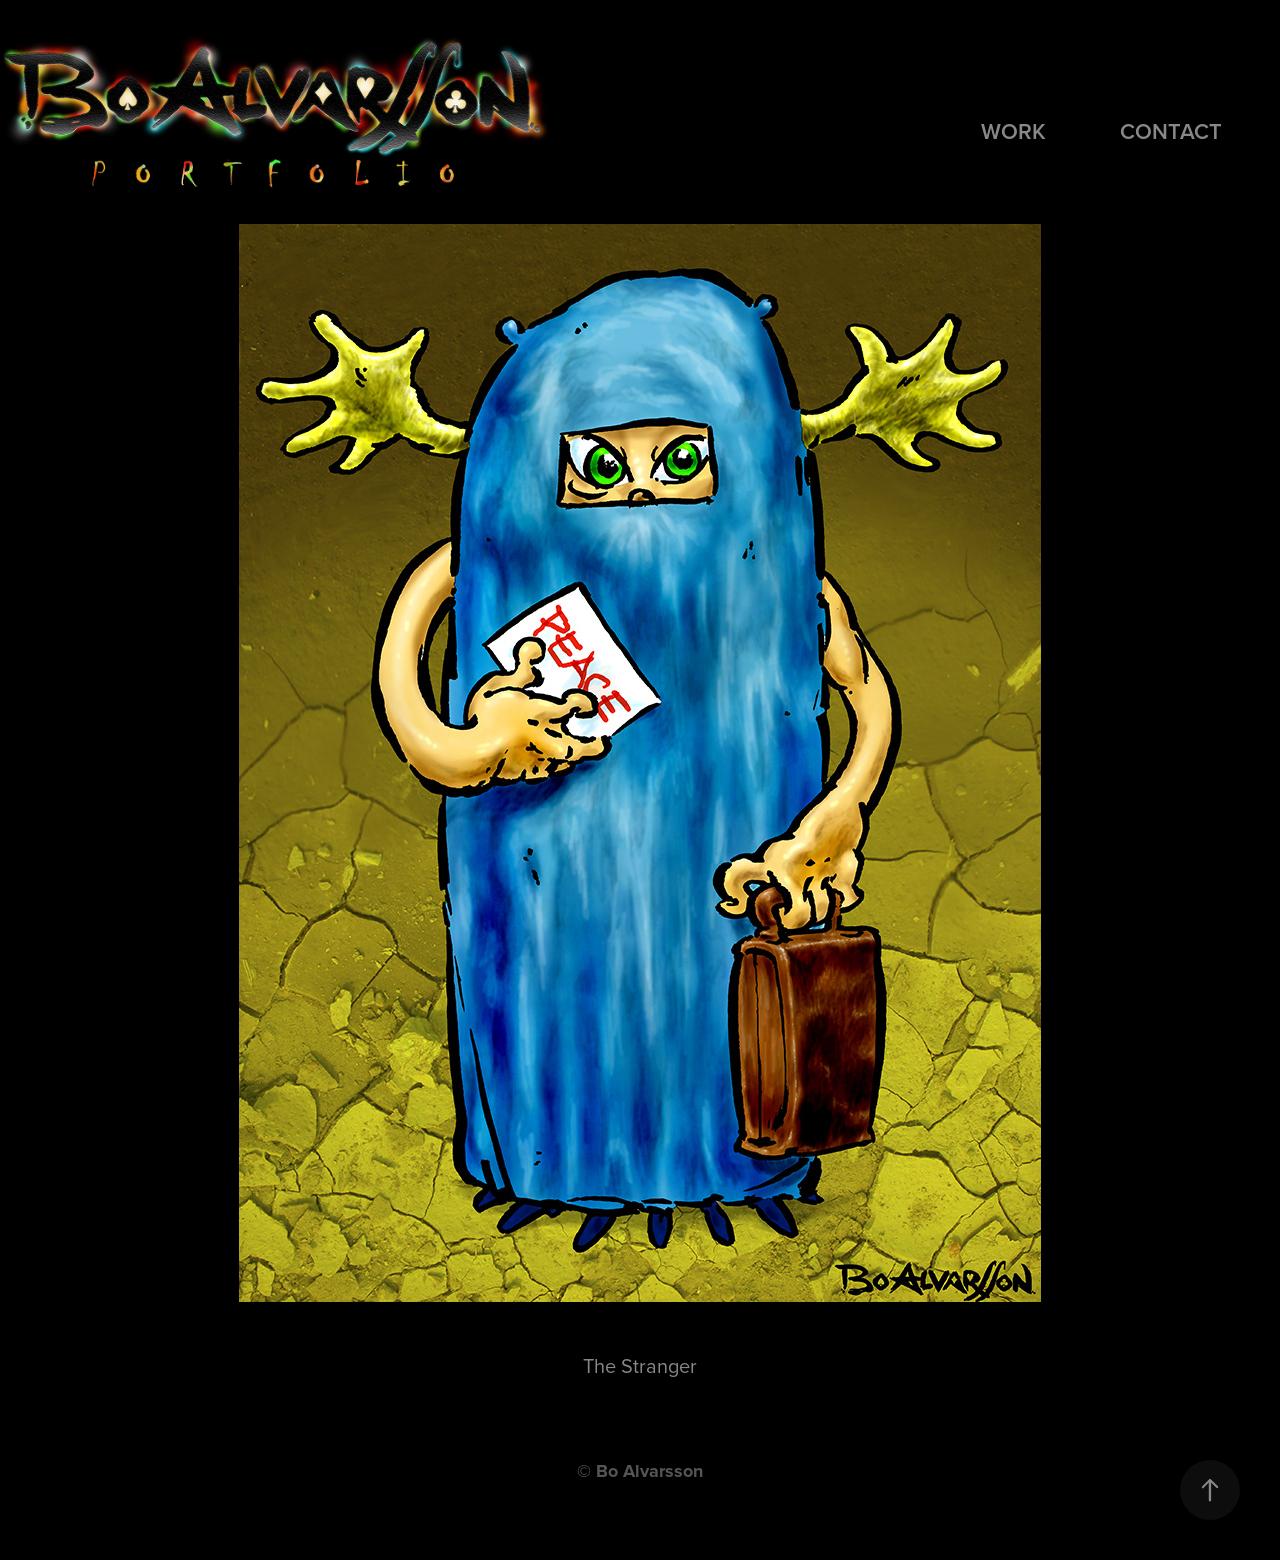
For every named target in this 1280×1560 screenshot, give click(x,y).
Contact (1171, 131)
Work (1013, 131)
